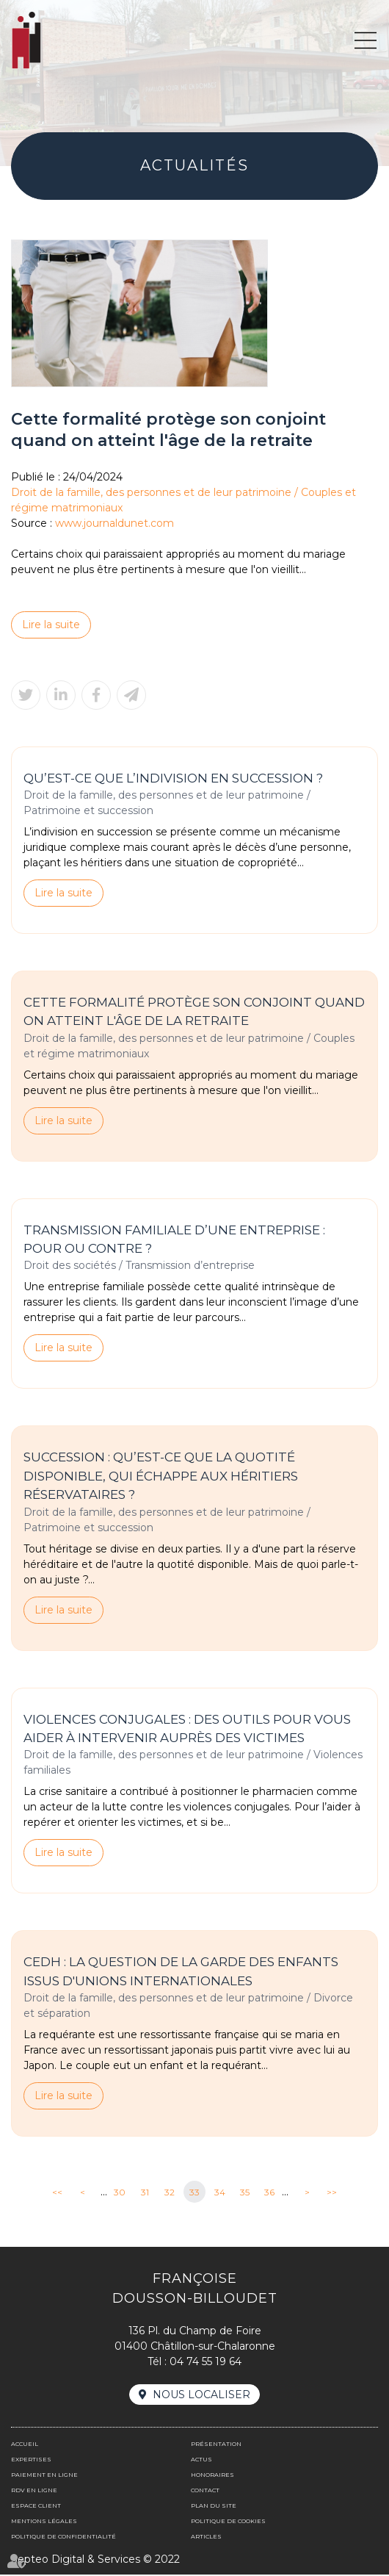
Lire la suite (51, 624)
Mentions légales (44, 2522)
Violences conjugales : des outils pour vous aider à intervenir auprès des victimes (187, 1729)
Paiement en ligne (44, 2476)
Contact (205, 2491)
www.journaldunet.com (114, 523)
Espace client (36, 2507)
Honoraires (212, 2476)
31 (145, 2192)
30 (120, 2192)
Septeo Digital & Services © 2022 (95, 2560)
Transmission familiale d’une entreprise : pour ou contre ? (174, 1239)
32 (169, 2192)
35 (245, 2192)
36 (269, 2192)
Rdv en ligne (34, 2491)
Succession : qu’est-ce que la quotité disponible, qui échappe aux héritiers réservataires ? (160, 1476)
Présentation (216, 2445)
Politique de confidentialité (63, 2537)
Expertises (31, 2460)
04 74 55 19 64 (205, 2363)
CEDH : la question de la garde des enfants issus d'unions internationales (180, 1973)
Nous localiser (201, 2396)
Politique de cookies (228, 2522)
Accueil (24, 2445)
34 (219, 2192)
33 (194, 2192)
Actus (201, 2460)
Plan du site (213, 2507)
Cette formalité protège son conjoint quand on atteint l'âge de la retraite (194, 1012)
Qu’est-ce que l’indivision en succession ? (173, 778)
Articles (206, 2537)
